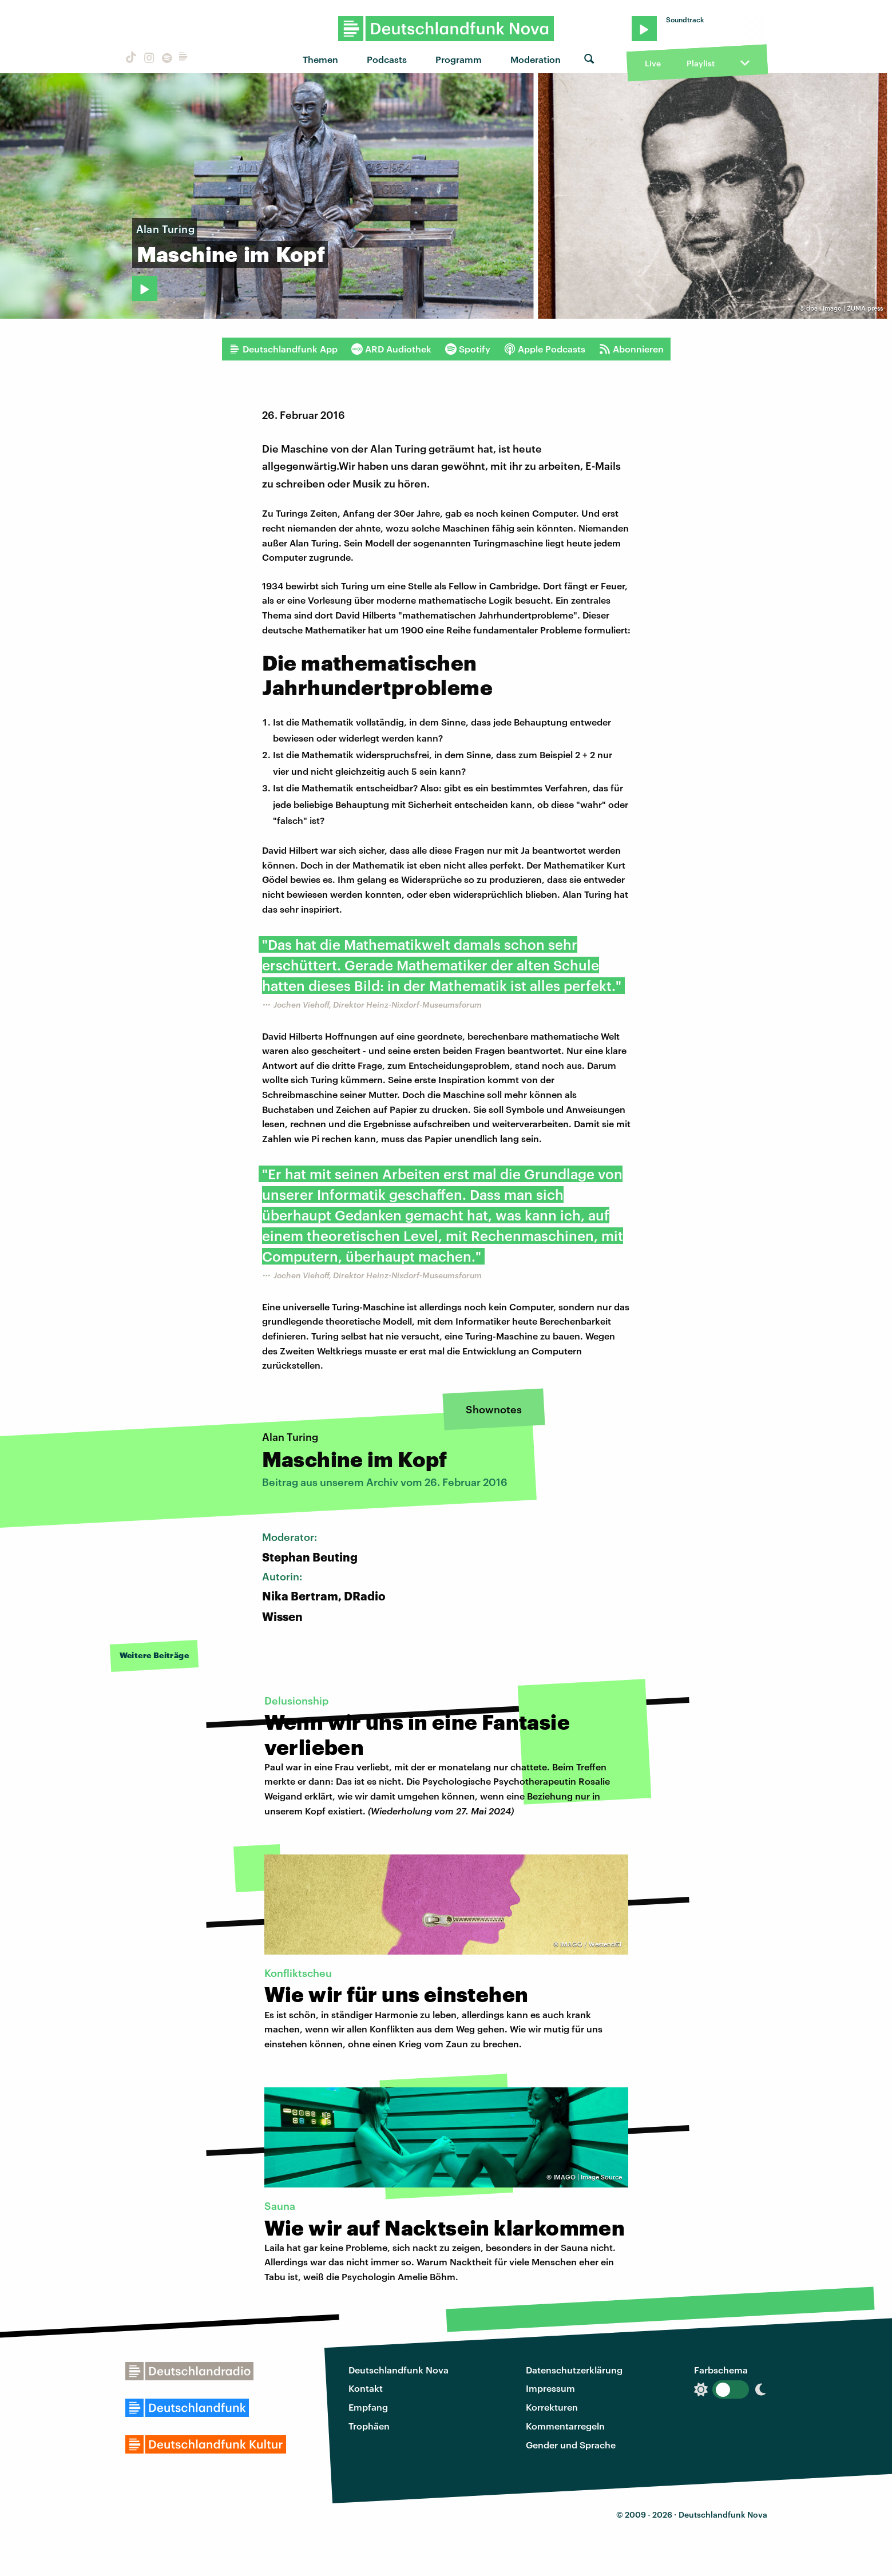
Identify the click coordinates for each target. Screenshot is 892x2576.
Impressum (550, 2388)
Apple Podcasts (544, 349)
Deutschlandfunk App (283, 349)
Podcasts (387, 59)
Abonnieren (631, 349)
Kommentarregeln (565, 2425)
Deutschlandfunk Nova (398, 2369)
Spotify (467, 349)
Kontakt (365, 2388)
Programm (458, 59)
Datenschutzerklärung (574, 2369)
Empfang (368, 2406)
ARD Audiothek (391, 349)
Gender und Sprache (571, 2444)
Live (653, 63)
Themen (320, 59)
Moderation (535, 59)
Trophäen (369, 2425)
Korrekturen (552, 2406)
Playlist (701, 63)
